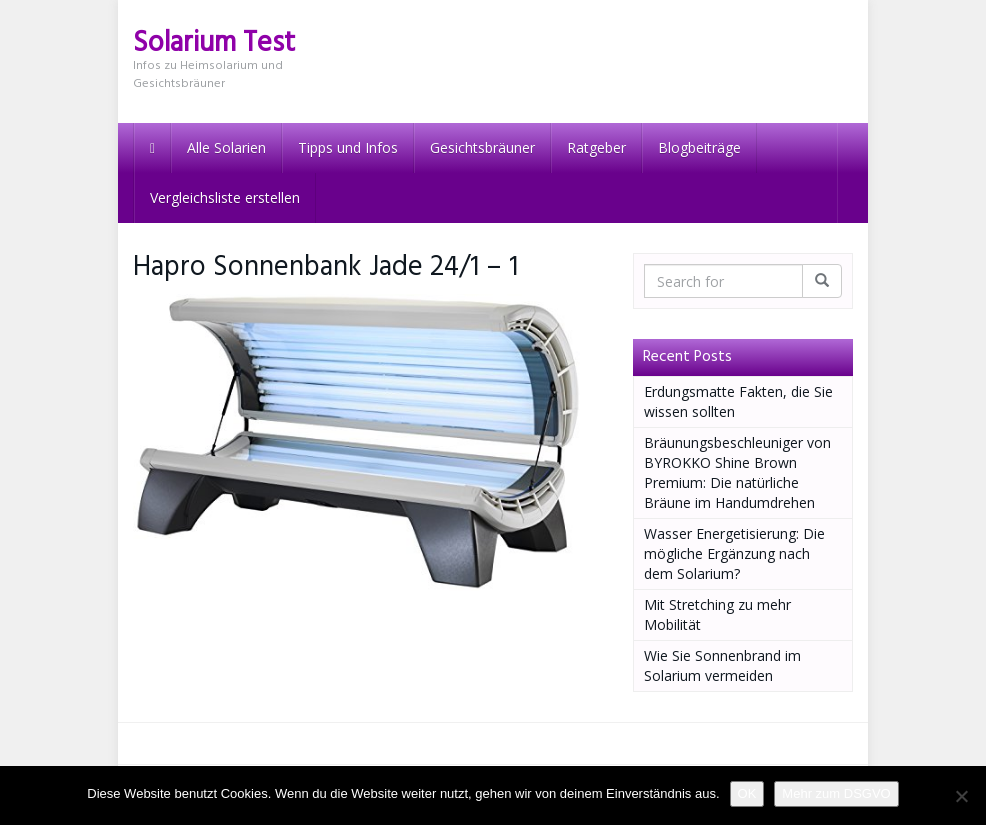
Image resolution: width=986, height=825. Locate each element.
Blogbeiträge (699, 147)
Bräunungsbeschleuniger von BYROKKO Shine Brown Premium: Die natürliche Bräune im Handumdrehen (737, 472)
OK (747, 793)
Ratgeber (596, 147)
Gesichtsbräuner (482, 147)
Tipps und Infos (348, 147)
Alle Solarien (226, 147)
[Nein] (961, 796)
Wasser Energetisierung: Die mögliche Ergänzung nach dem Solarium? (734, 553)
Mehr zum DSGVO (836, 793)
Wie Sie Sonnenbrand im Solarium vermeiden (722, 665)
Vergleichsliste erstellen (225, 197)
